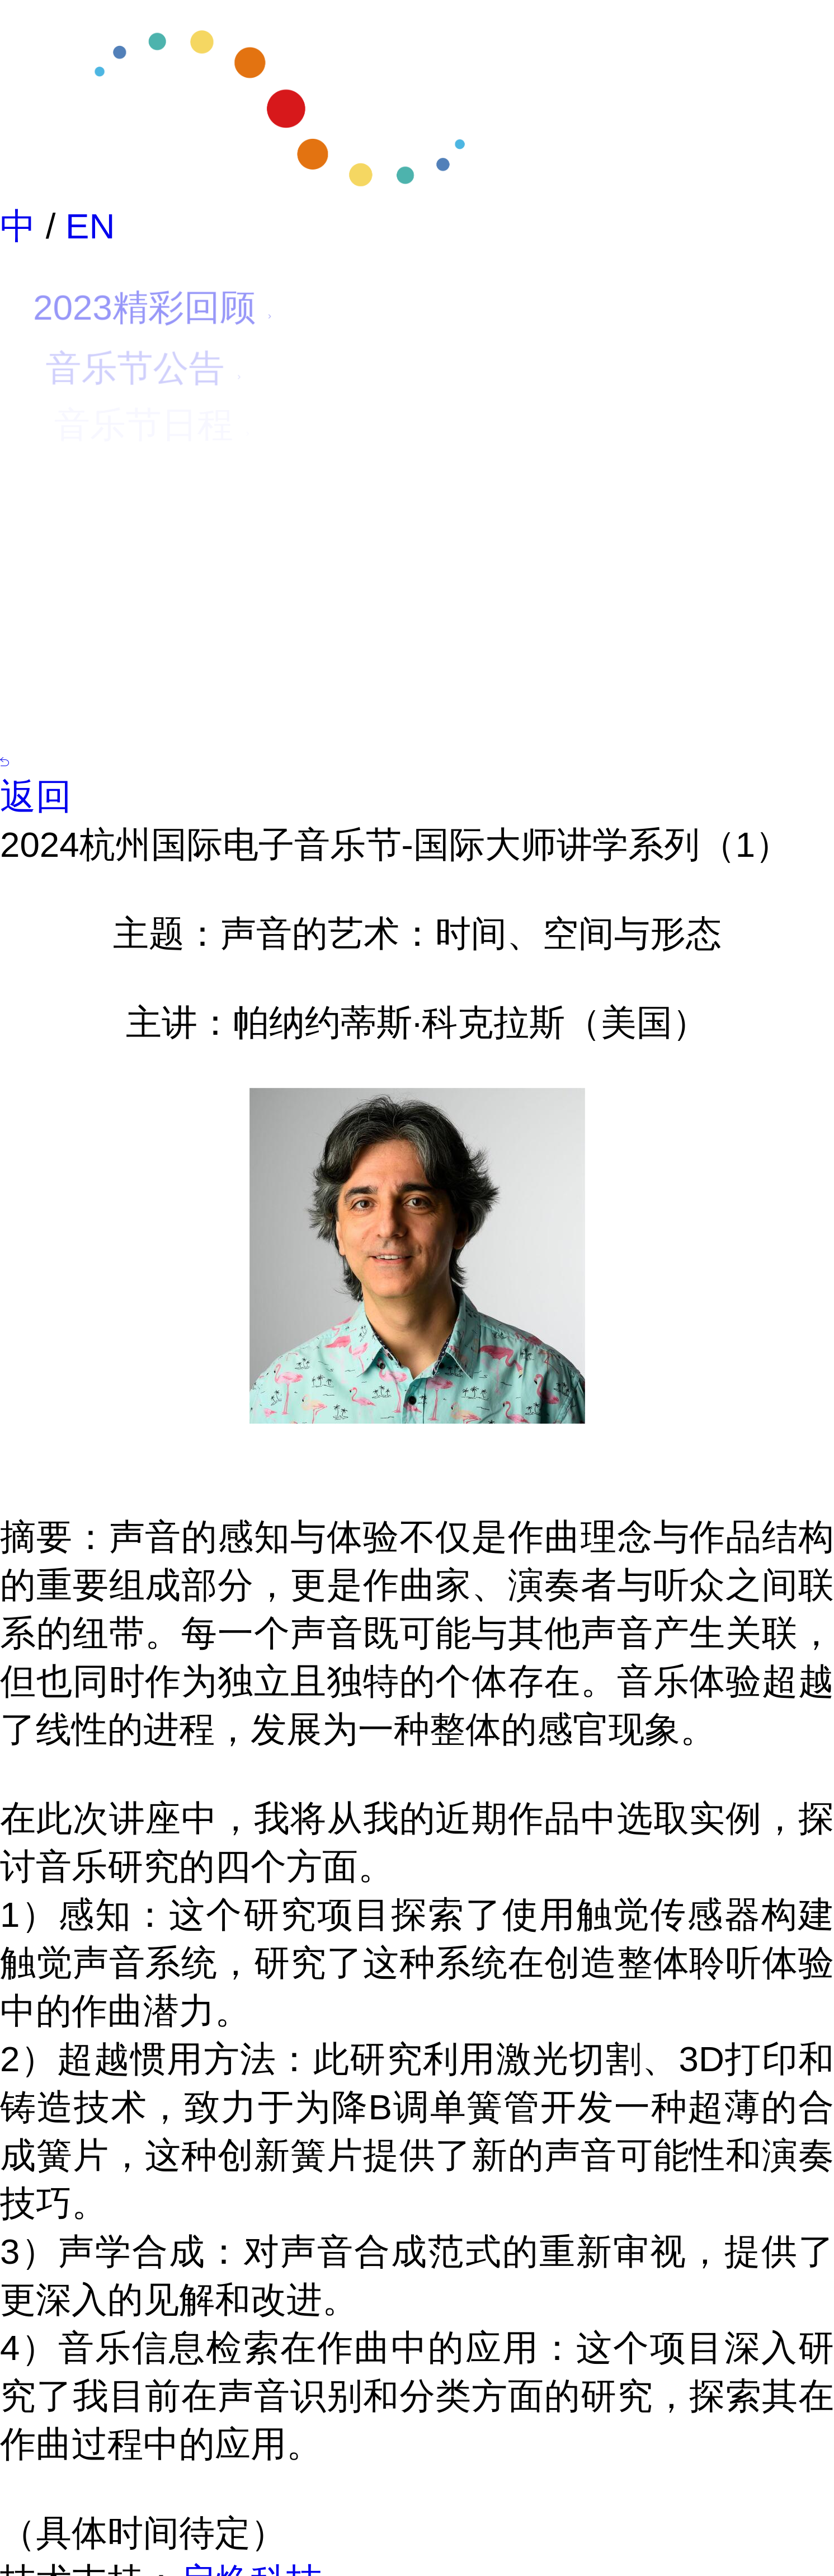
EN (90, 226)
